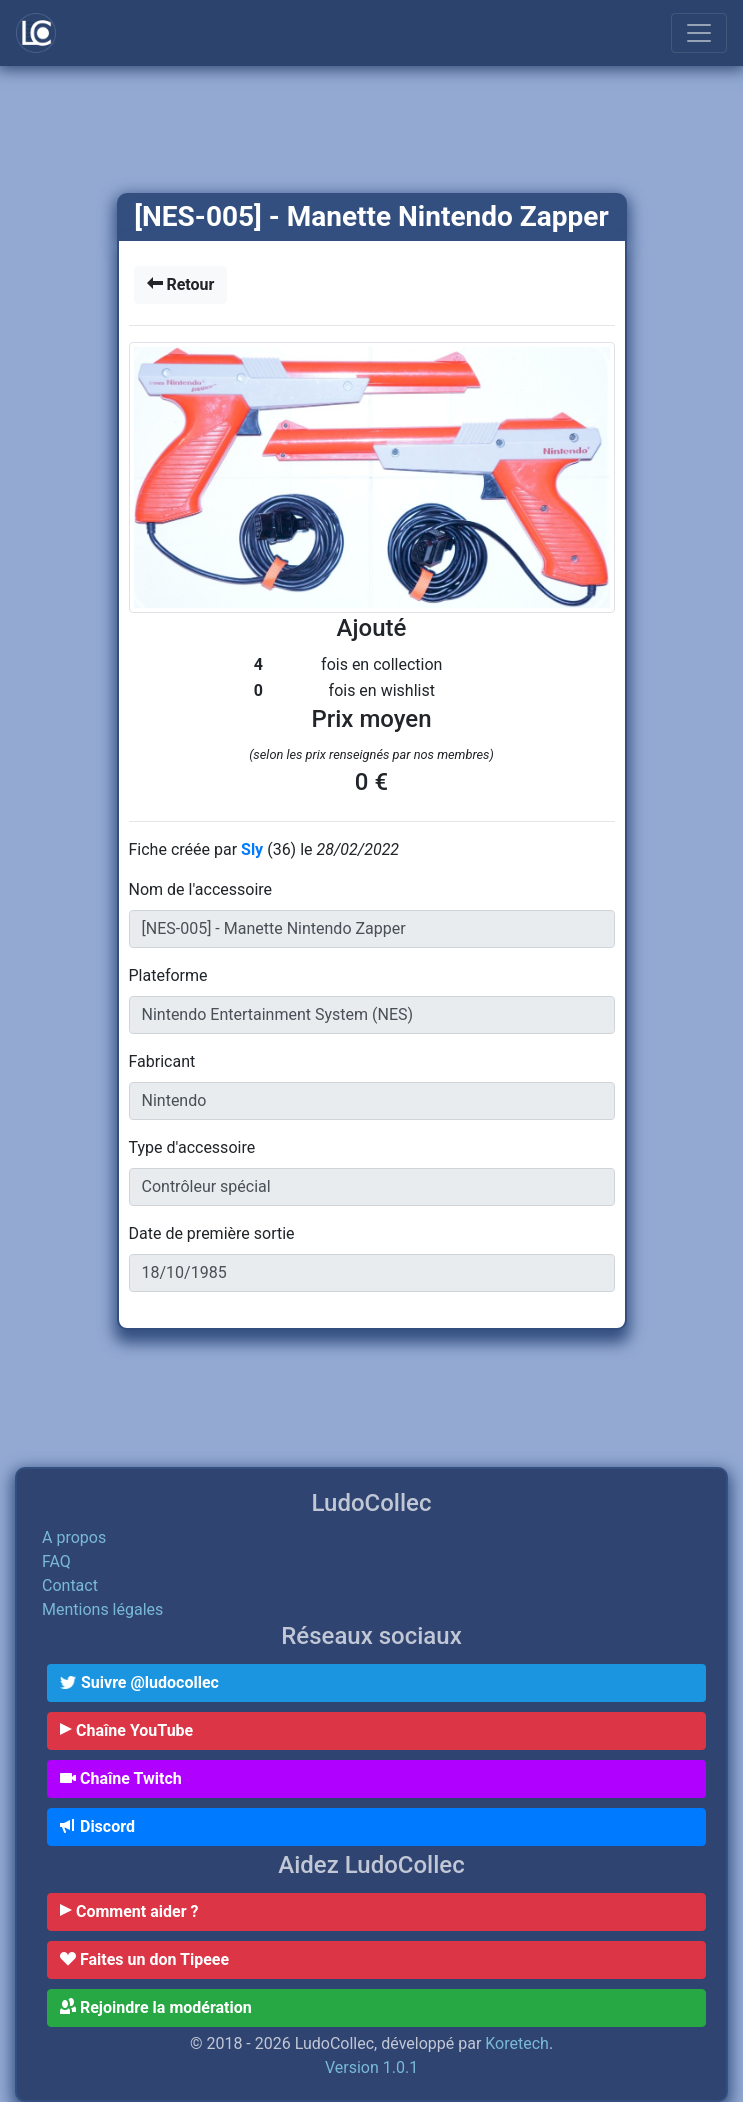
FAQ (56, 1561)
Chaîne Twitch (121, 1778)
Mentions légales (102, 1609)
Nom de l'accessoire (201, 889)
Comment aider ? (129, 1911)
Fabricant (162, 1061)
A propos (74, 1537)
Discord (97, 1826)
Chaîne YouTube (126, 1730)
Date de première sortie (212, 1233)
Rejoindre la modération (156, 2007)
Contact (70, 1585)
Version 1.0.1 (371, 2067)
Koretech (517, 2043)
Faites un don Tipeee (144, 1959)
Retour (181, 284)
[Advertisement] (371, 131)
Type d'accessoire (192, 1147)
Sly (254, 849)
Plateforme (168, 975)
